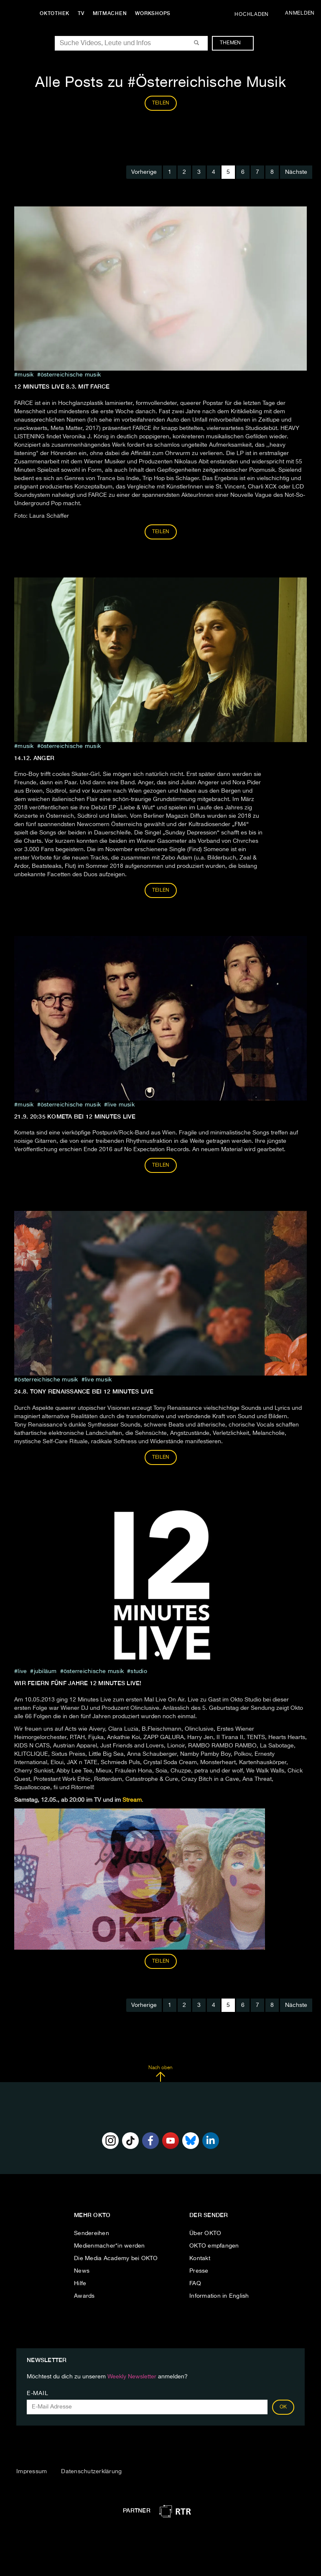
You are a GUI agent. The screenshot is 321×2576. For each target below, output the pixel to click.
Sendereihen (91, 2233)
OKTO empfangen (214, 2246)
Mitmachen (110, 13)
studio (138, 1671)
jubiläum (45, 1671)
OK (283, 2407)
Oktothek (54, 13)
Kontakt (199, 2258)
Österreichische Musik (71, 375)
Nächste (296, 172)
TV (81, 13)
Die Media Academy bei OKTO (116, 2258)
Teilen (161, 531)
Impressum (31, 2471)
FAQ (195, 2283)
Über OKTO (205, 2233)
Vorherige (144, 172)
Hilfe (80, 2283)
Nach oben (160, 2073)
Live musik (121, 1105)
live (22, 1671)
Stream (132, 1800)
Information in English (219, 2296)
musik (25, 375)
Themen (235, 43)
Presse (199, 2271)
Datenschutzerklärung (91, 2471)
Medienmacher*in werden (109, 2246)
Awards (84, 2296)
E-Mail (37, 2393)
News (81, 2271)
